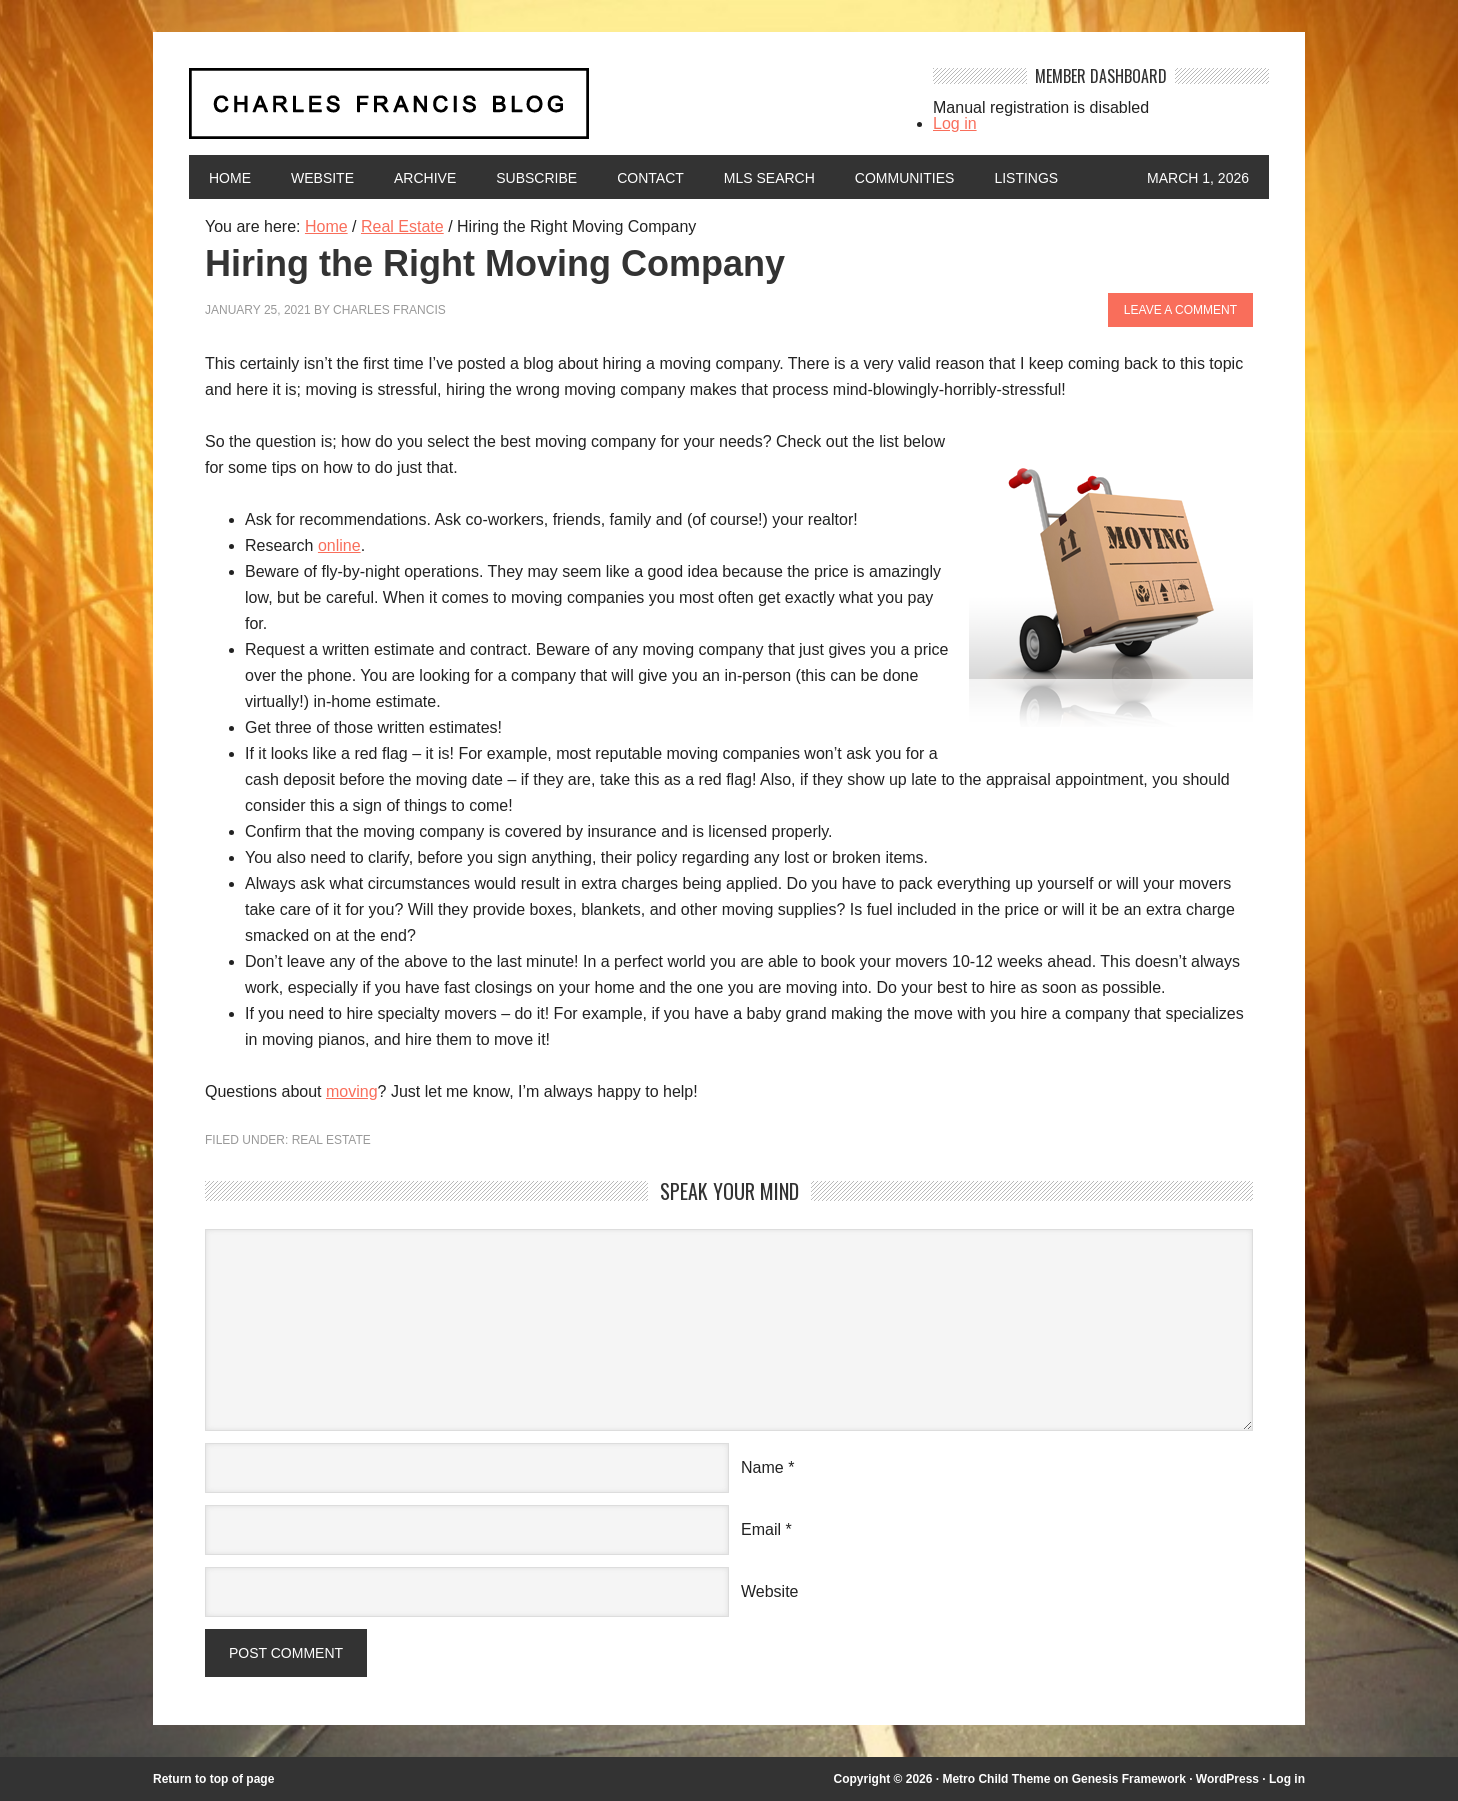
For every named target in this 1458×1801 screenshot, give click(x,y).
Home (230, 178)
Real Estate (331, 1140)
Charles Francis (389, 310)
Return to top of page (213, 1779)
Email (761, 1529)
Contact (650, 178)
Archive (425, 178)
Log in (955, 123)
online (339, 545)
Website (322, 178)
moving (352, 1091)
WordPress (1227, 1779)
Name (762, 1467)
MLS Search (769, 178)
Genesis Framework (1129, 1779)
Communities (905, 178)
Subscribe (536, 178)
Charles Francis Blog (543, 111)
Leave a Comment (1180, 310)
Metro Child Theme (996, 1779)
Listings (1026, 178)
